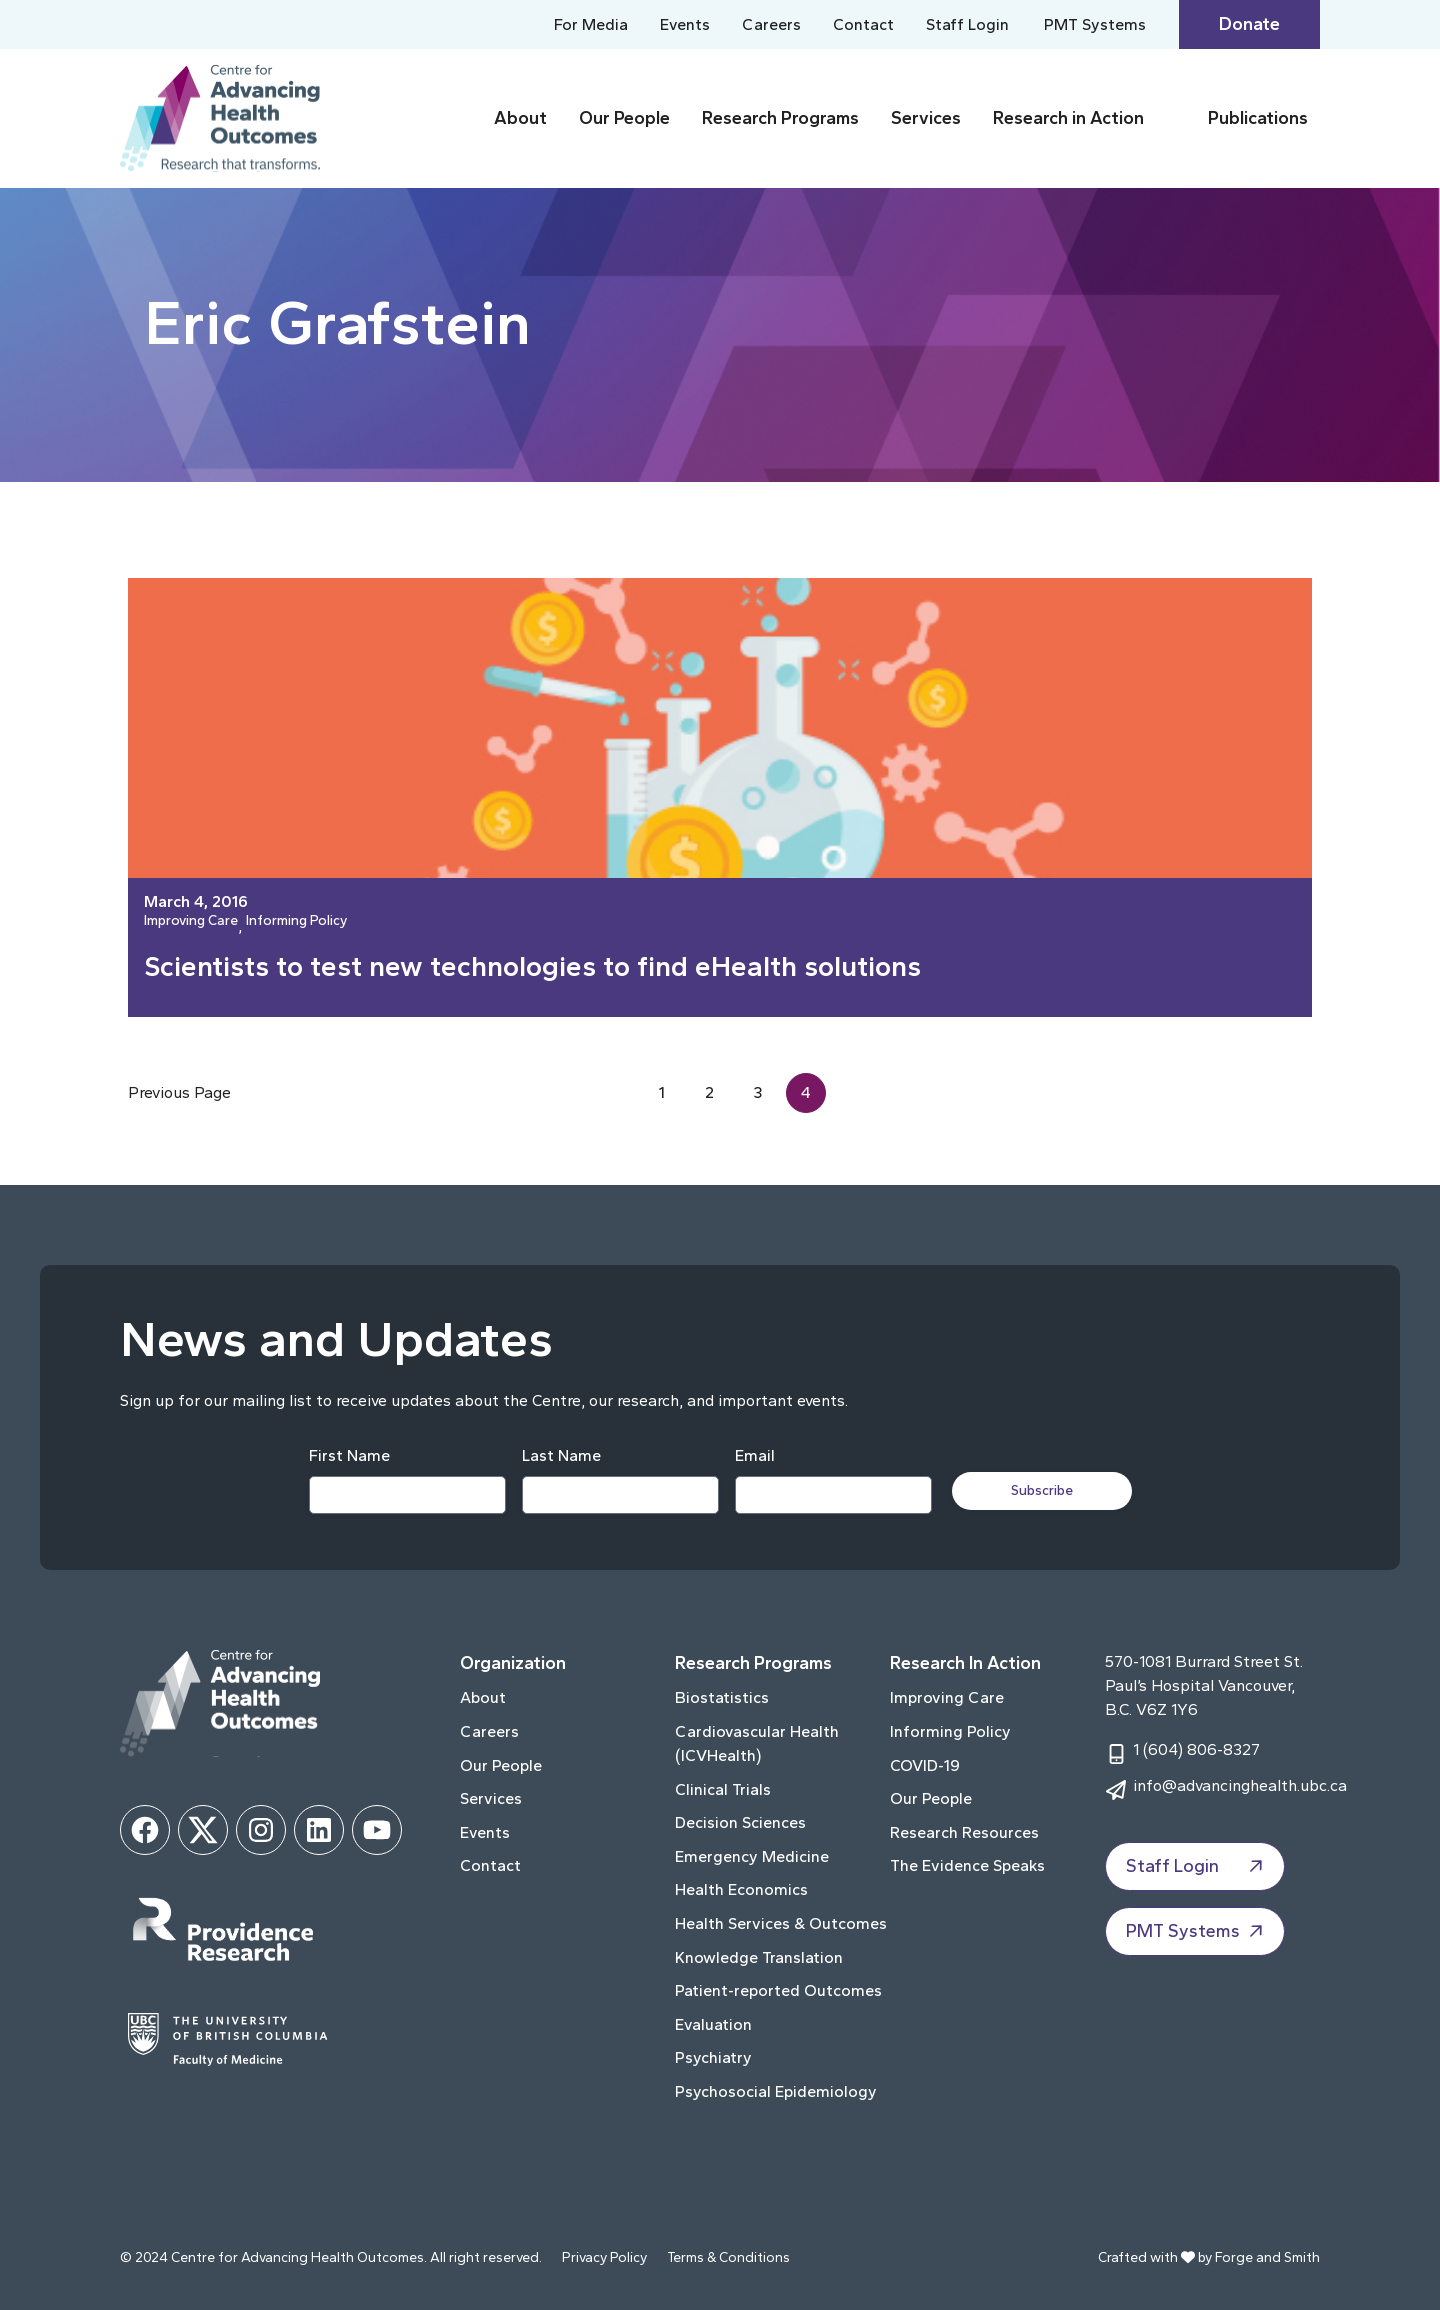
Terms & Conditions (728, 2257)
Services (926, 118)
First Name (349, 1455)
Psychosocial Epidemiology (776, 2091)
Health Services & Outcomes (781, 1923)
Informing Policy (296, 921)
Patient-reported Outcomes (778, 1990)
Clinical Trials (723, 1789)
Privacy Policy (604, 2257)
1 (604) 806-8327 (1196, 1749)
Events (685, 24)
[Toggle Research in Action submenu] (1172, 118)
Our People (624, 118)
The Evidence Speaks (967, 1865)
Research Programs (780, 118)
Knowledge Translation (759, 1957)
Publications (1258, 118)
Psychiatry (713, 2057)
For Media (591, 24)
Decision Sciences (740, 1822)
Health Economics (741, 1889)
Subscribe (1042, 1490)
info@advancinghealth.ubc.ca (1240, 1785)
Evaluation (713, 2024)
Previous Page (179, 1092)
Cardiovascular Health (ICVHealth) (757, 1743)
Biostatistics (722, 1697)
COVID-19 (925, 1765)
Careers (771, 24)
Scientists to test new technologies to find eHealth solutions (532, 966)
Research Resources (964, 1832)
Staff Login (967, 24)
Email (755, 1455)
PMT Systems (1095, 24)
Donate (1249, 24)
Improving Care (191, 921)
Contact (863, 24)
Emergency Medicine (752, 1856)
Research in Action (1068, 118)
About (520, 118)
